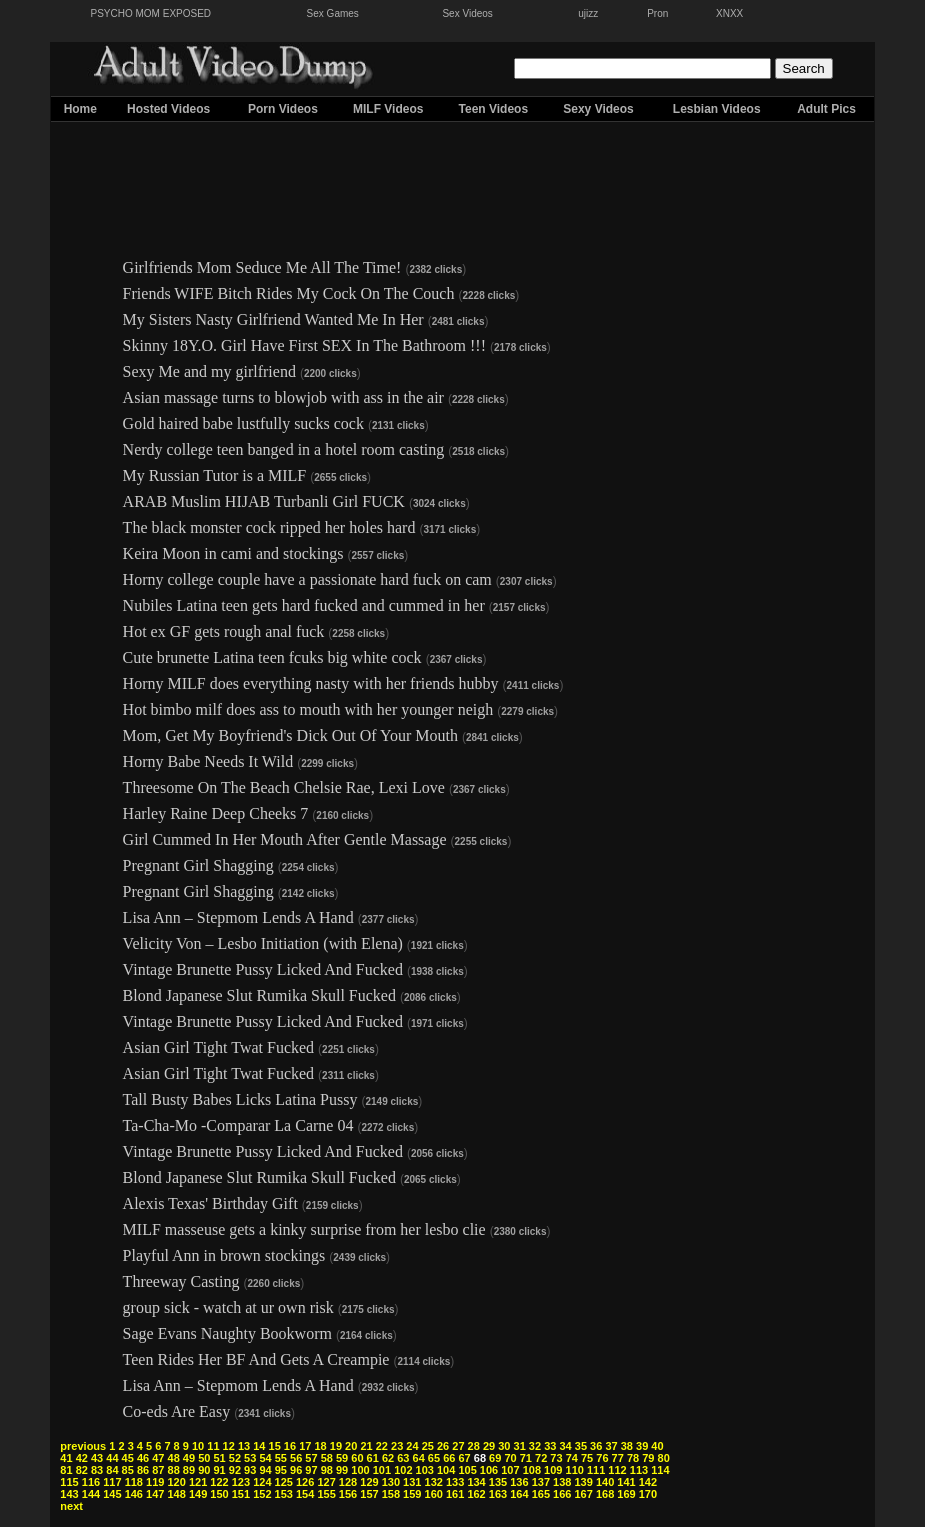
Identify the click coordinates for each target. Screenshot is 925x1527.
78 (633, 1458)
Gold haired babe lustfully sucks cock (243, 423)
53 (250, 1458)
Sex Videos (467, 13)
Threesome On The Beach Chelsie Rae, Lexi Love (284, 787)
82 (82, 1470)
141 (626, 1482)
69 (495, 1458)
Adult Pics (826, 109)
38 (627, 1446)
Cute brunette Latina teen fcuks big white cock (272, 657)
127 (326, 1482)
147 (155, 1494)
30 (504, 1446)
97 (311, 1470)
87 (158, 1470)
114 (660, 1470)
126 (305, 1482)
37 (611, 1446)
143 (69, 1494)
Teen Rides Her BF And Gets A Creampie (256, 1359)
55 (281, 1458)
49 (189, 1458)
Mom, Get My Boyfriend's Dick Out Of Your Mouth (290, 735)
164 (519, 1494)
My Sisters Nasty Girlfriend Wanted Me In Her (273, 319)
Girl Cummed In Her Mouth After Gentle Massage (285, 839)
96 (296, 1470)
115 (69, 1482)
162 (476, 1494)
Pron (657, 13)
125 (284, 1482)
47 (158, 1458)
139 (583, 1482)
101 (382, 1470)
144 (91, 1494)
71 (526, 1458)
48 (174, 1458)
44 (112, 1458)
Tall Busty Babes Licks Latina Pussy (240, 1099)
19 (336, 1446)
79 (648, 1458)
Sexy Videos (598, 109)
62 (388, 1458)
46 (143, 1458)
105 (467, 1470)
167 (583, 1494)
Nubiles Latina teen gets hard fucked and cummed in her (306, 605)
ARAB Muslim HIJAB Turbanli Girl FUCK (264, 501)
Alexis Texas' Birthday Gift (210, 1203)
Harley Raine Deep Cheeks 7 (216, 813)
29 (489, 1446)
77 (618, 1458)
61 (373, 1458)
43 (97, 1458)
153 (284, 1494)
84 (112, 1470)
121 (198, 1482)
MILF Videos (388, 109)
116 (91, 1482)
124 (262, 1482)
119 (155, 1482)
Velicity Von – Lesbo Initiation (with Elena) (263, 943)
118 (134, 1482)
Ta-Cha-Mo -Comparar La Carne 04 (238, 1125)
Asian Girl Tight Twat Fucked (218, 1047)
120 (176, 1482)
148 (176, 1494)
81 (66, 1470)
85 (128, 1470)
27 (458, 1446)
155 (326, 1494)
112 (617, 1470)
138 (562, 1482)
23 (397, 1446)
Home (80, 109)
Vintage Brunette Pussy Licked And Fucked (263, 969)
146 (134, 1494)
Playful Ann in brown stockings (224, 1255)
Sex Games (333, 13)
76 (602, 1458)
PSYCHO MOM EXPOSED (151, 13)
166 (562, 1494)
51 (219, 1458)
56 (296, 1458)
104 (446, 1470)
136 (519, 1482)
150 (219, 1494)
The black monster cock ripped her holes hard (269, 527)
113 (639, 1470)
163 (498, 1494)
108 (532, 1470)
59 (342, 1458)
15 (275, 1446)
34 (565, 1446)
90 (204, 1470)
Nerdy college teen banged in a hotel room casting (284, 449)
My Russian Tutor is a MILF (215, 475)
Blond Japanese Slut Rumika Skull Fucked (259, 995)
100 (360, 1470)
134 (476, 1482)
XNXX (729, 13)
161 (455, 1494)
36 (596, 1446)
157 (369, 1494)
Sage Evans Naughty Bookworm (227, 1333)
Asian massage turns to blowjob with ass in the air (283, 397)
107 (510, 1470)
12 (229, 1446)
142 (648, 1482)
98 (327, 1470)
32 (535, 1446)
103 (425, 1470)
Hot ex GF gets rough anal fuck (224, 631)
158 (391, 1494)
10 (198, 1446)
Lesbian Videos (717, 109)
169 (626, 1494)
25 (428, 1446)
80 (664, 1458)
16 (290, 1446)
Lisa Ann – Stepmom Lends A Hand (238, 917)
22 (382, 1446)
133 (455, 1482)
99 (342, 1470)
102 (403, 1470)
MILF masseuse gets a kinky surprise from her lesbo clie (304, 1229)
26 (443, 1446)
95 (281, 1470)
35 (581, 1446)
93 (250, 1470)
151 (241, 1494)
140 (605, 1482)
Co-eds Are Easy (177, 1411)
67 (464, 1458)
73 (556, 1458)
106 (489, 1470)
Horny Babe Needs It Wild (208, 761)
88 (174, 1470)
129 (369, 1482)
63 (403, 1458)
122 (219, 1482)
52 (235, 1458)
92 (235, 1470)
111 (596, 1470)
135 (498, 1482)
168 (605, 1494)
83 (97, 1470)
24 (412, 1446)
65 (434, 1458)
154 (305, 1494)
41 (66, 1458)
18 (320, 1446)
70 (510, 1458)
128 (348, 1482)
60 (357, 1458)
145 (112, 1494)
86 (143, 1470)
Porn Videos (283, 109)
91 (219, 1470)
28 (474, 1446)
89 (189, 1470)
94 (265, 1470)
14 (259, 1446)
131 (412, 1482)
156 (348, 1494)
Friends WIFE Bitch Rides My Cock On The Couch (289, 293)
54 (265, 1458)
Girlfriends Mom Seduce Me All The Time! (262, 267)
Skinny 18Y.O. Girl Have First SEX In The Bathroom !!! (304, 345)
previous (83, 1446)
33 (550, 1446)
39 (642, 1446)
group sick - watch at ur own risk (228, 1307)
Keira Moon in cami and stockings (233, 553)
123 (241, 1482)
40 (657, 1446)
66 (449, 1458)
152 (262, 1494)
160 (434, 1494)
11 (213, 1446)
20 (351, 1446)
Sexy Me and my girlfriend (209, 371)
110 (575, 1470)
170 (648, 1494)
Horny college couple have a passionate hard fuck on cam (307, 579)
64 (419, 1458)
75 (587, 1458)
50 (204, 1458)
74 (572, 1458)
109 (553, 1470)
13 (244, 1446)
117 (112, 1482)
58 (327, 1458)
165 (541, 1494)
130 (391, 1482)
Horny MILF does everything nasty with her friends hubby (311, 683)
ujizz (588, 13)
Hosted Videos (168, 109)
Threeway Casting (181, 1281)
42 (82, 1458)
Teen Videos (494, 109)
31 (520, 1446)
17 (305, 1446)
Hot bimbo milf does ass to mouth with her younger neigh (308, 709)
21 (366, 1446)
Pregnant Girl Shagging (198, 865)
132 (434, 1482)
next (71, 1506)
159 (412, 1494)
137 (541, 1482)
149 (198, 1494)
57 (311, 1458)
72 (541, 1458)
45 (128, 1458)
